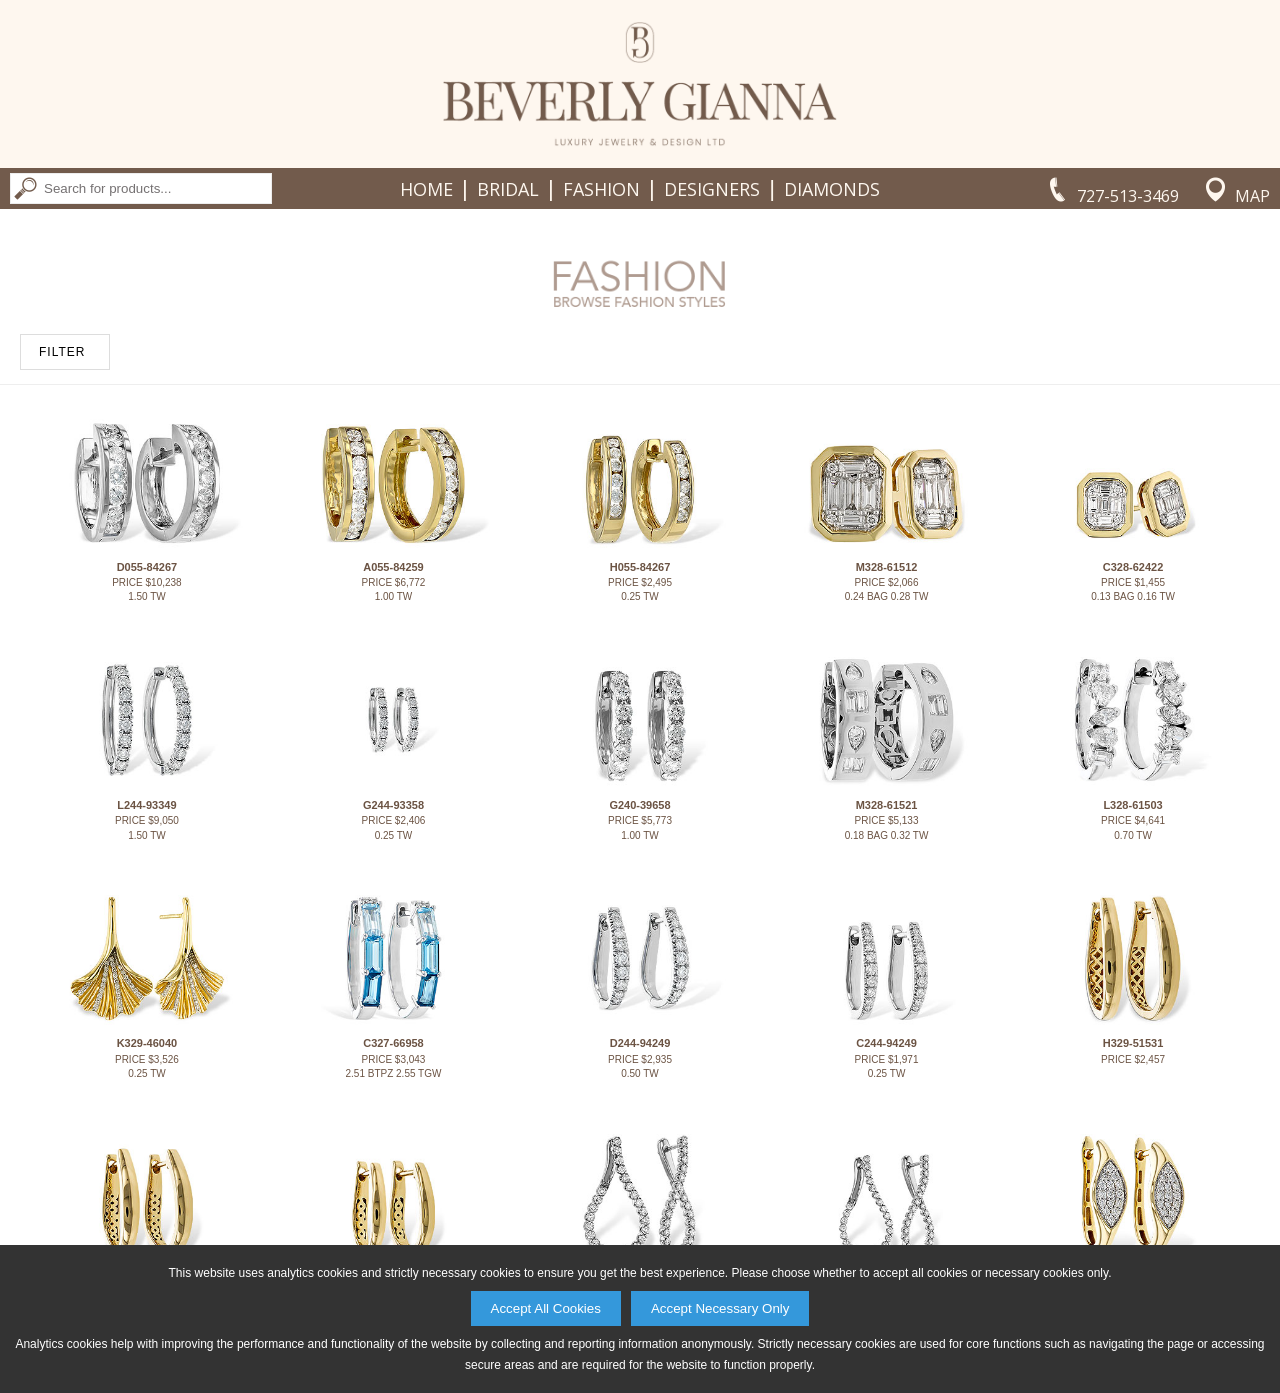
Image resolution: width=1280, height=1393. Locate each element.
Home (426, 189)
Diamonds (832, 189)
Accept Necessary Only (720, 1308)
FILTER (62, 352)
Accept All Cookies (546, 1308)
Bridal (508, 189)
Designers (712, 189)
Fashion (601, 189)
